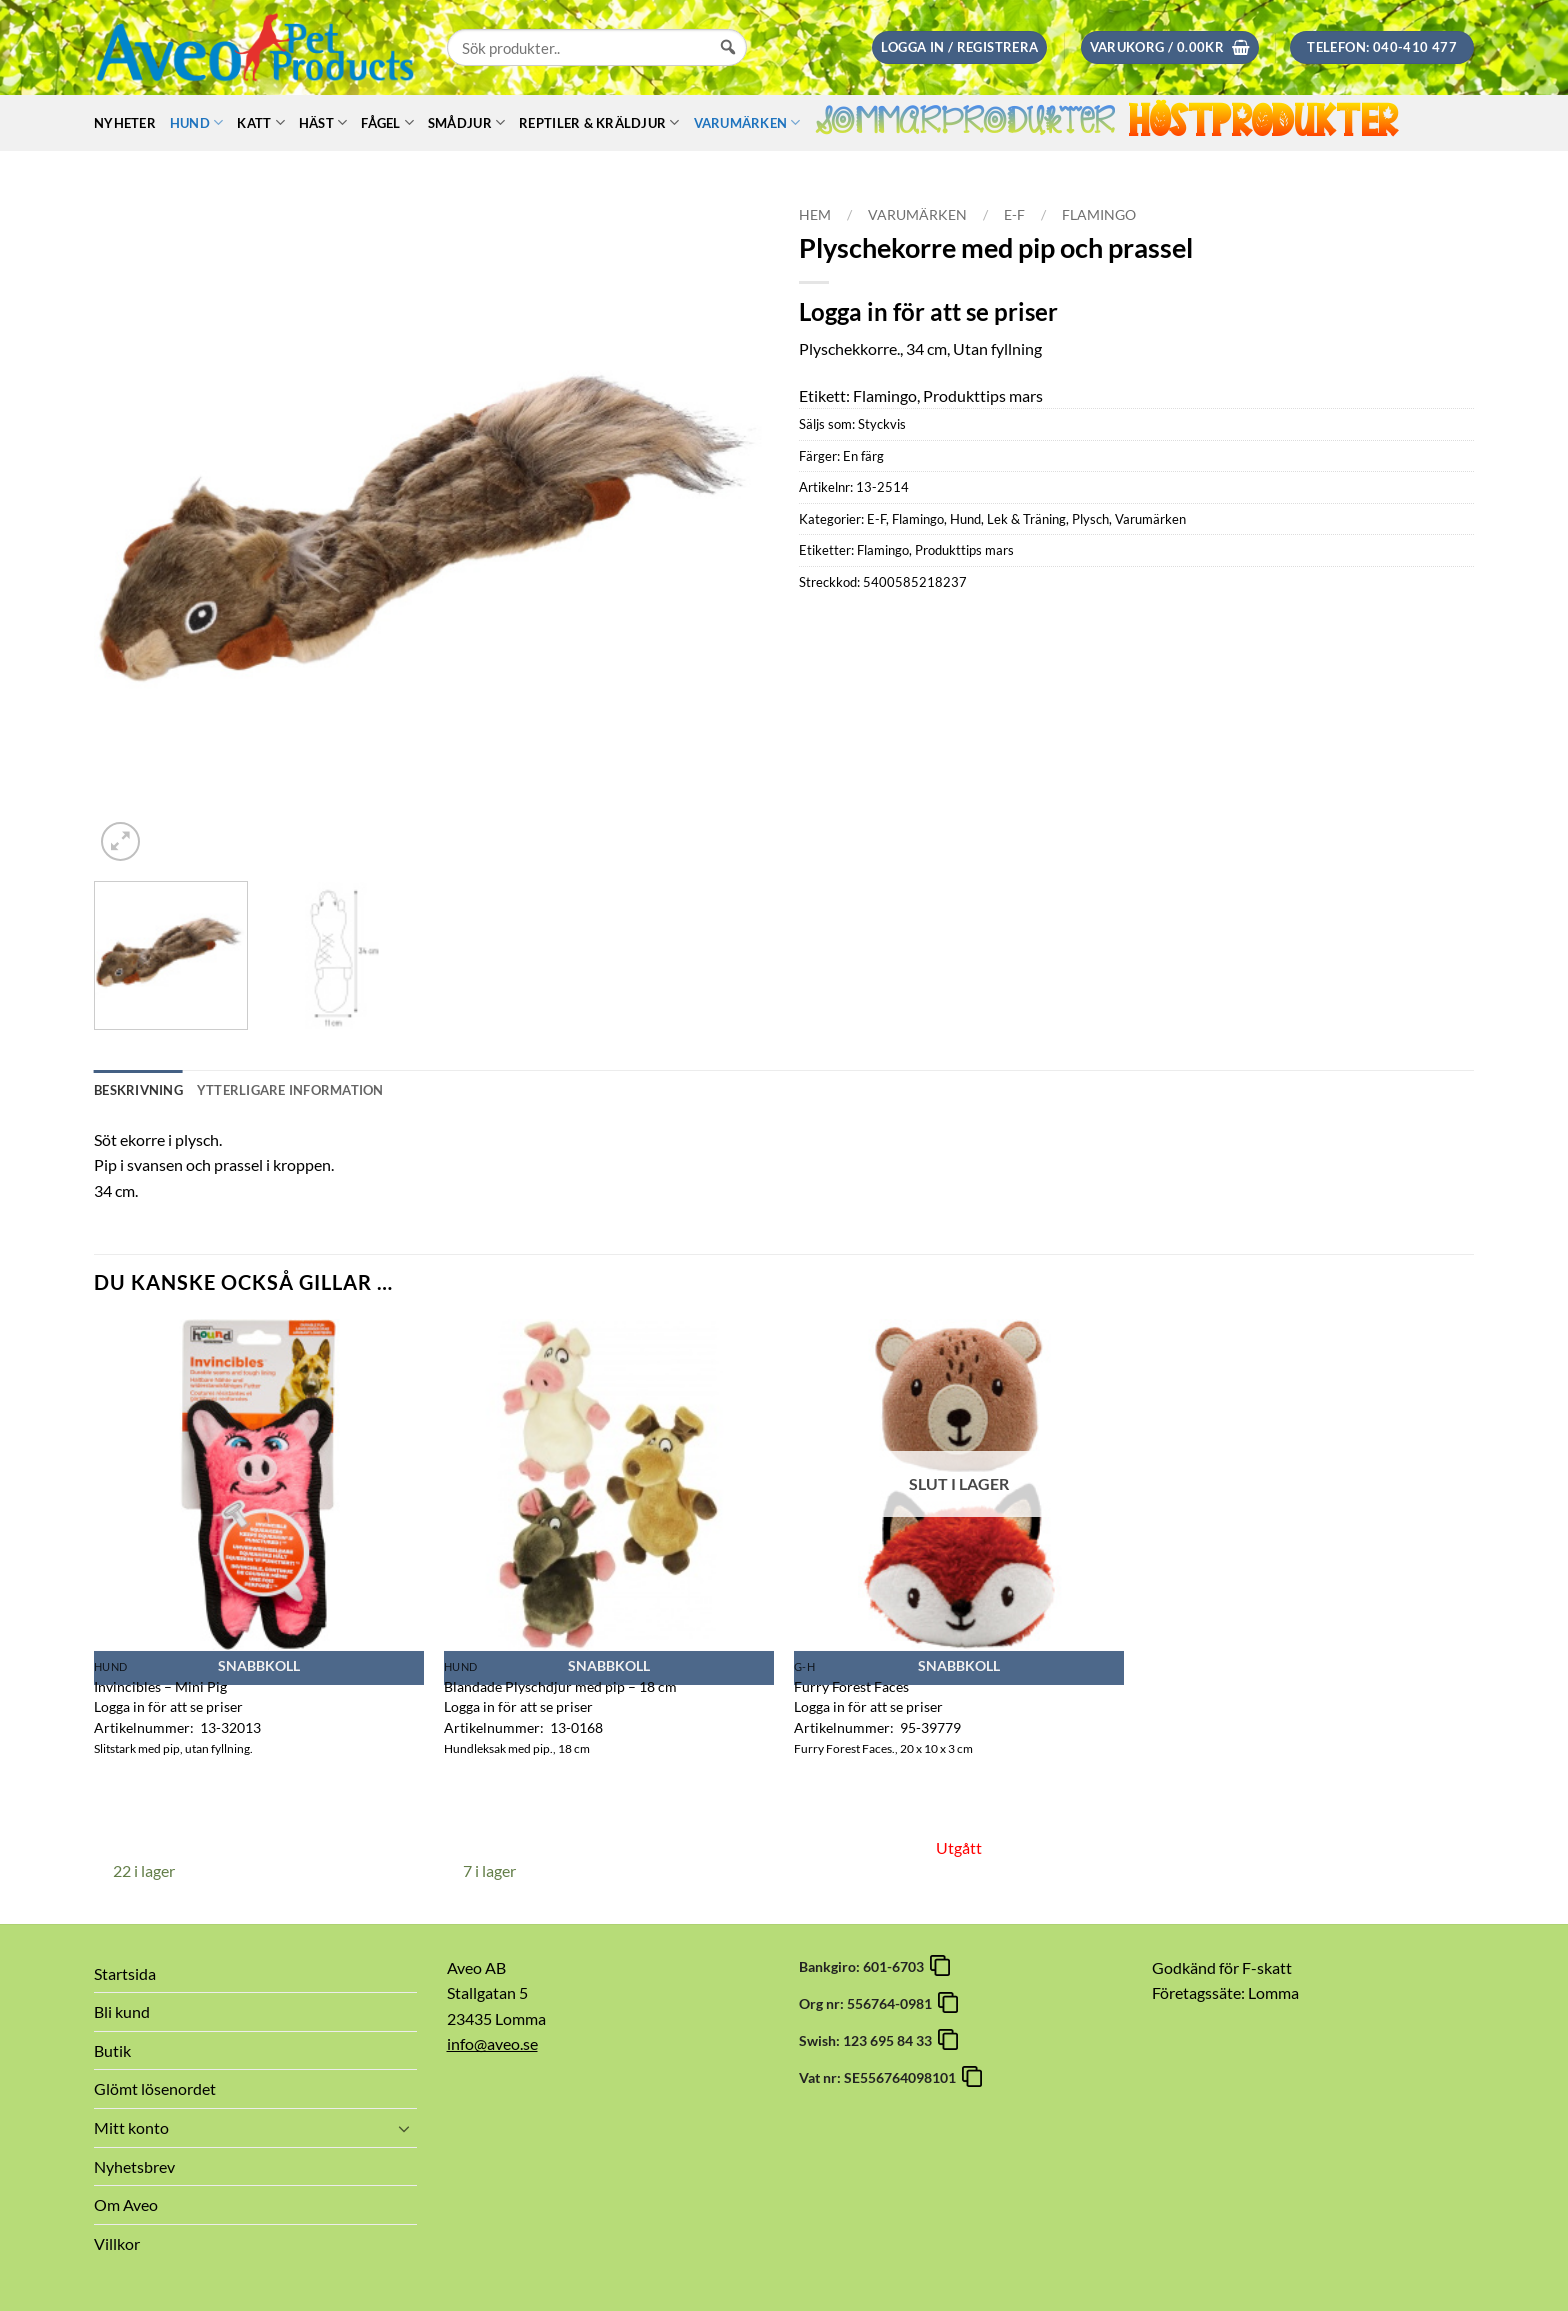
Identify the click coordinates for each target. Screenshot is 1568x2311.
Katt (260, 122)
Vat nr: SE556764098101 (880, 2077)
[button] (959, 47)
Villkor (117, 2243)
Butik (112, 2050)
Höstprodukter (1264, 122)
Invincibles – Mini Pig (160, 1686)
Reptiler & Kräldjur (599, 122)
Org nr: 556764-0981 (868, 2003)
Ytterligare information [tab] (290, 1090)
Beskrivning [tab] (138, 1090)
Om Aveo (126, 2204)
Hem (815, 215)
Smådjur (466, 122)
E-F (1014, 215)
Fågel (387, 122)
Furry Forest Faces (851, 1686)
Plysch (1090, 519)
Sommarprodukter (965, 123)
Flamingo (1099, 215)
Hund (196, 122)
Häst (323, 122)
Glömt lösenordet (155, 2088)
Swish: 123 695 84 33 (868, 2040)
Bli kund (122, 2011)
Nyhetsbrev (134, 2166)
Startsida (125, 1973)
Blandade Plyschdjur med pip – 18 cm (560, 1686)
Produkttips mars (964, 550)
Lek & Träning (1026, 519)
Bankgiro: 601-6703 (864, 1966)
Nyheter (125, 123)
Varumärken (747, 122)
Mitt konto (131, 2127)
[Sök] (728, 66)
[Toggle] (405, 2128)
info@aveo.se (492, 2043)
